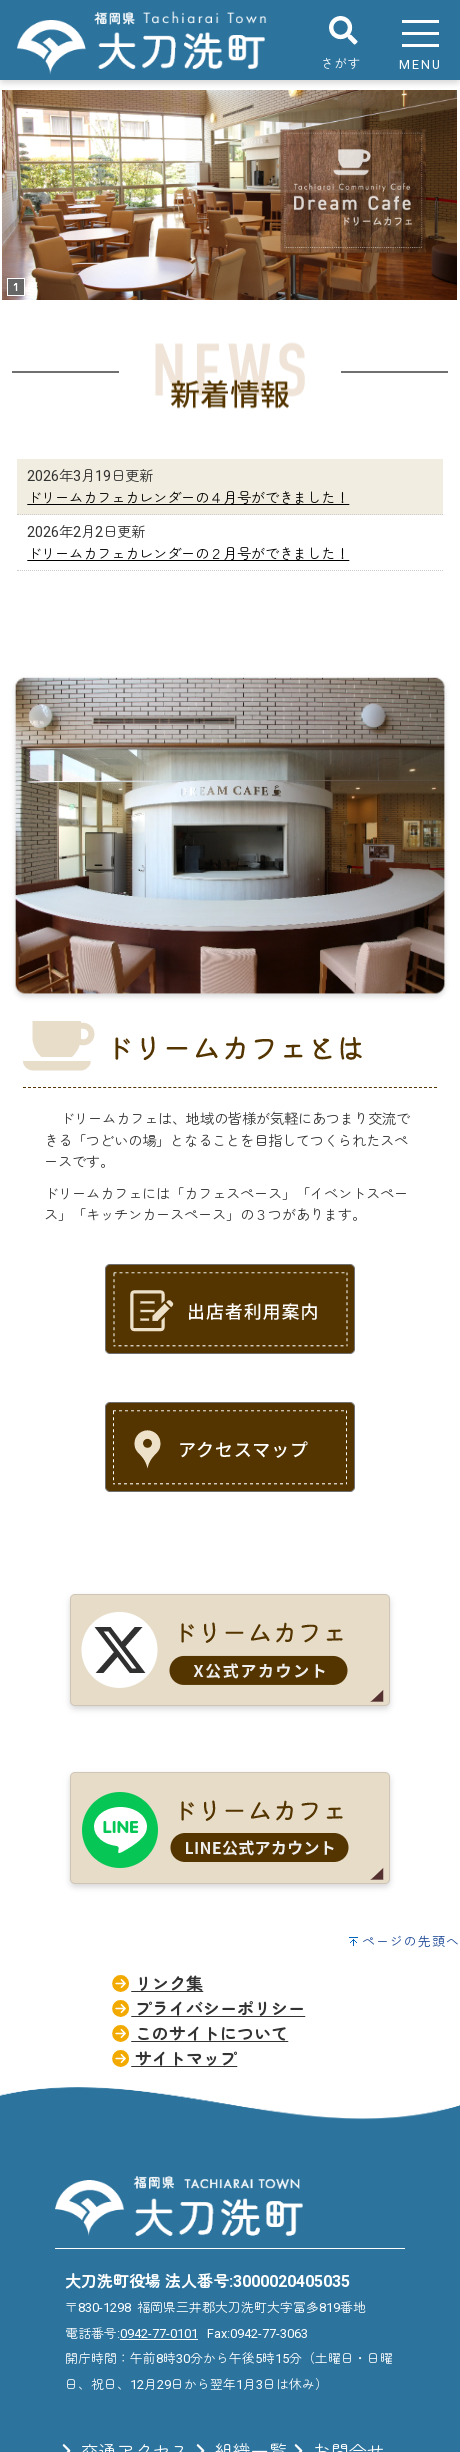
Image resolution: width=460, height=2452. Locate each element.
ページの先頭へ (411, 1941)
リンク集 (156, 1984)
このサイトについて (199, 2034)
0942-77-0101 (159, 2333)
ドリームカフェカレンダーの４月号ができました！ (188, 498)
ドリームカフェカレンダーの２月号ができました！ (188, 554)
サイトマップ (173, 2059)
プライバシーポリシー (207, 2009)
